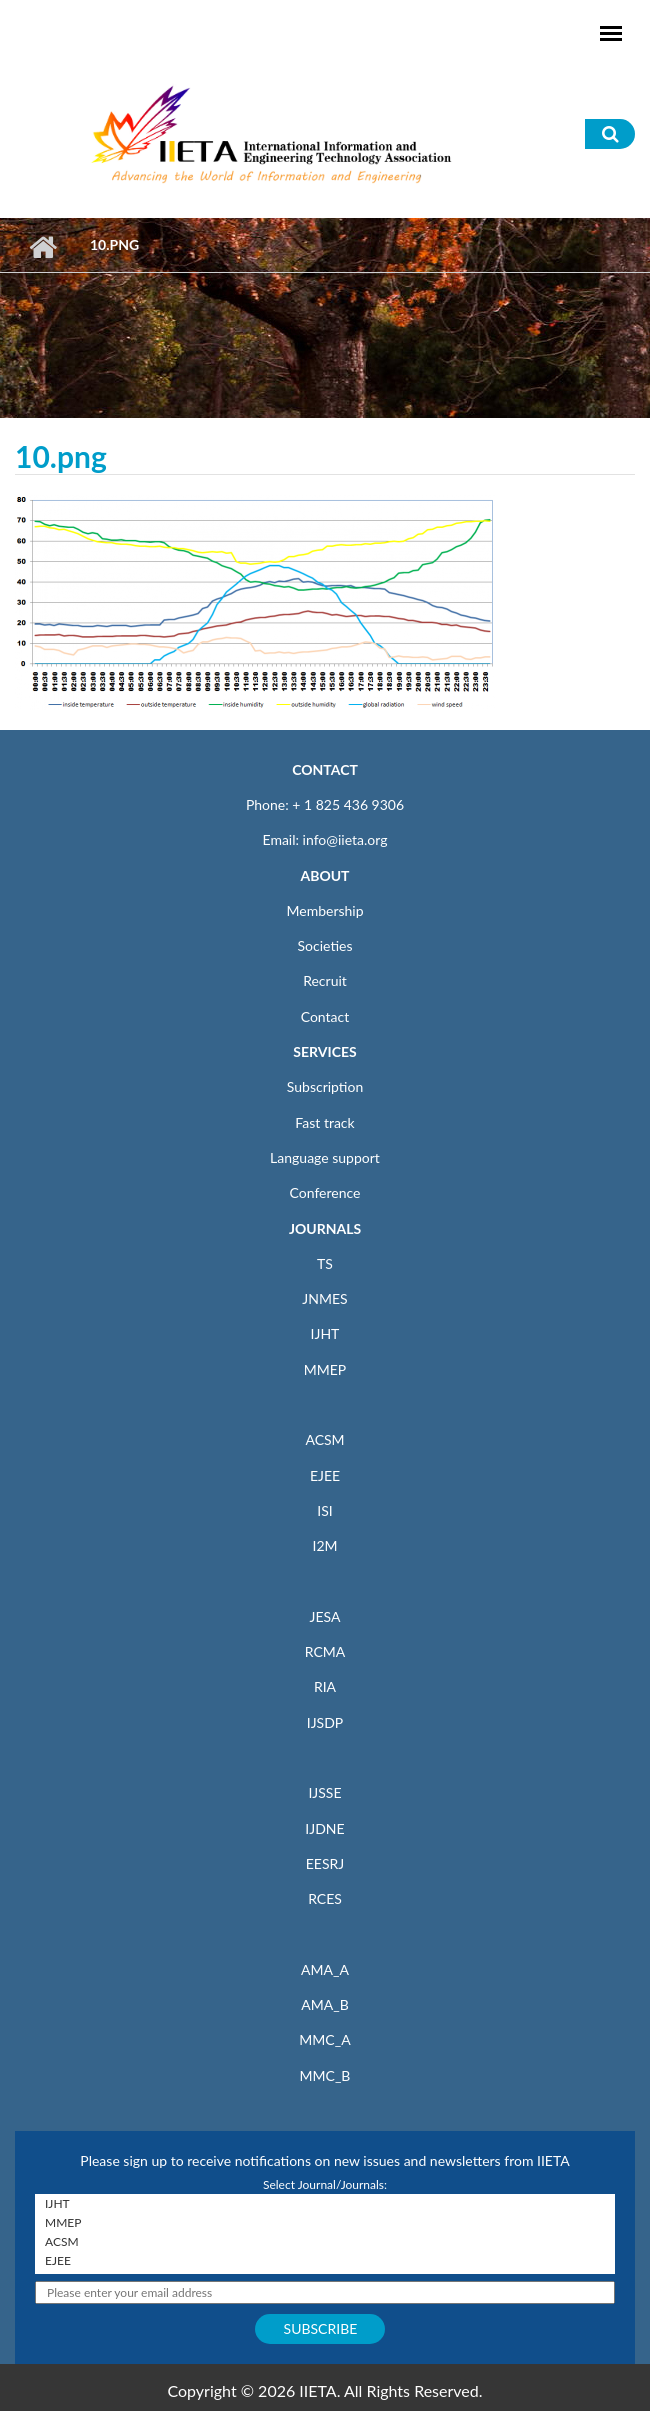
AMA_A (325, 1969)
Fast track (324, 1122)
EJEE (325, 1475)
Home (42, 247)
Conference (325, 1192)
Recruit (325, 980)
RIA (325, 1686)
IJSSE (324, 1792)
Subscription (325, 1086)
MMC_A (324, 2039)
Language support (325, 1157)
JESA (325, 1616)
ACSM (324, 1439)
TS (325, 1263)
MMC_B (325, 2075)
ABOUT (324, 875)
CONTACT (325, 769)
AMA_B (324, 2004)
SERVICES (324, 1051)
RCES (325, 1898)
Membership (324, 910)
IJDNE (324, 1828)
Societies (325, 945)
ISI (324, 1510)
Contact (325, 1016)
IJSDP (325, 1722)
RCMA (325, 1651)
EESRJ (325, 1863)
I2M (324, 1545)
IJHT (325, 1333)
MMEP (325, 1369)
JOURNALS (325, 1228)
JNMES (324, 1298)
